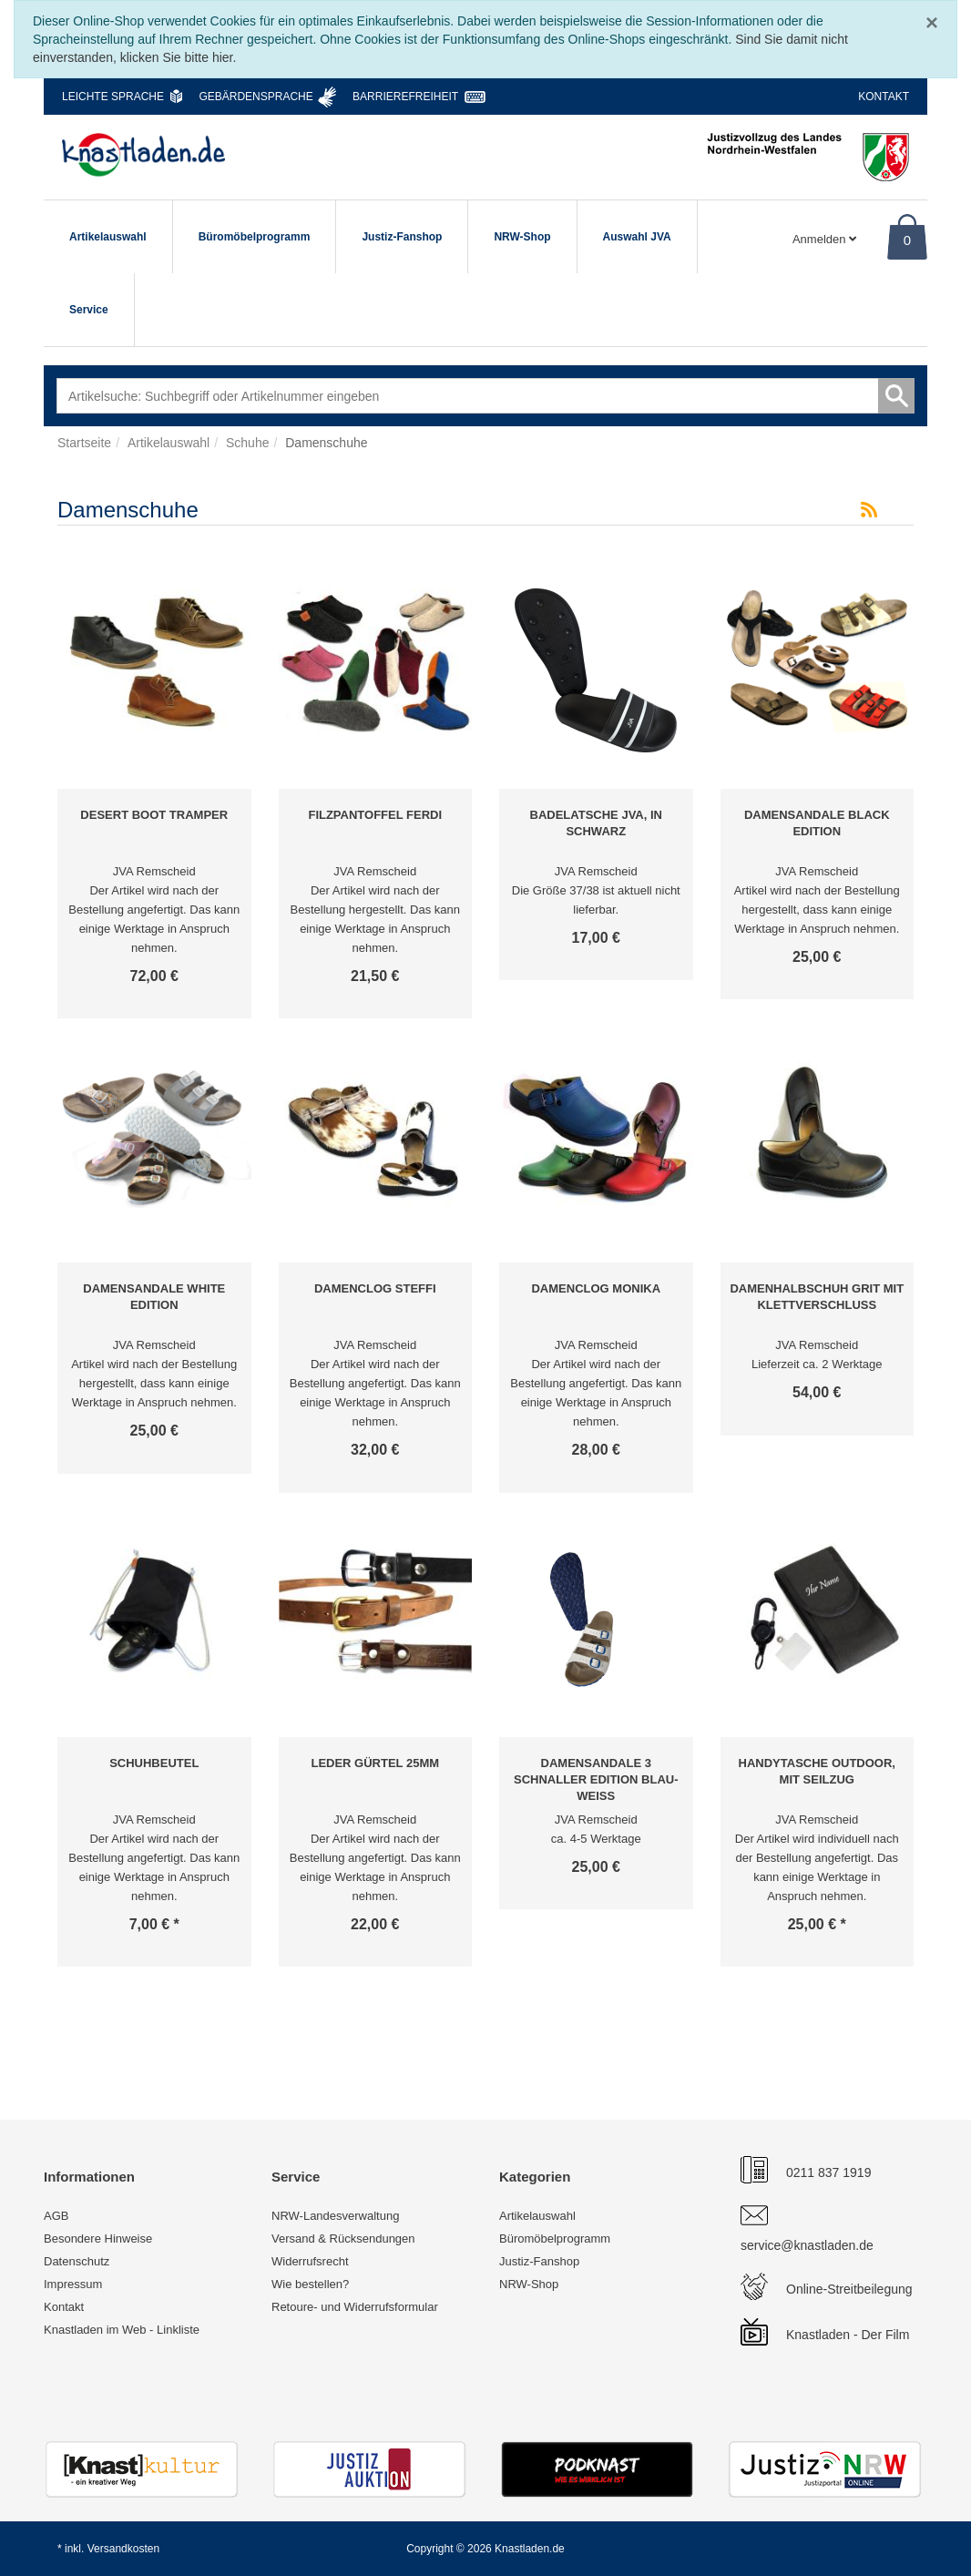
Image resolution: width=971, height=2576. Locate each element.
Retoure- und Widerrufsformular (354, 2307)
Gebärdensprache (255, 96)
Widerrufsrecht (310, 2261)
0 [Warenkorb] (907, 240)
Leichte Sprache (113, 96)
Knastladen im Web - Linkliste (121, 2329)
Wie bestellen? (310, 2284)
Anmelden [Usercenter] (824, 239)
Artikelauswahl (108, 236)
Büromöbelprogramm (255, 236)
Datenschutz (76, 2261)
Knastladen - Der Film (847, 2334)
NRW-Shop (522, 236)
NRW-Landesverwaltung (335, 2216)
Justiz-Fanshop (402, 236)
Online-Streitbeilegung (849, 2289)
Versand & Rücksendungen (343, 2238)
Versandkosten (123, 2548)
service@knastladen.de (807, 2245)
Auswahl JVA (637, 236)
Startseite (84, 442)
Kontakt (883, 96)
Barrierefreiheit (405, 96)
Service (88, 309)
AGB (56, 2216)
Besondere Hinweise (98, 2238)
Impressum (73, 2284)
